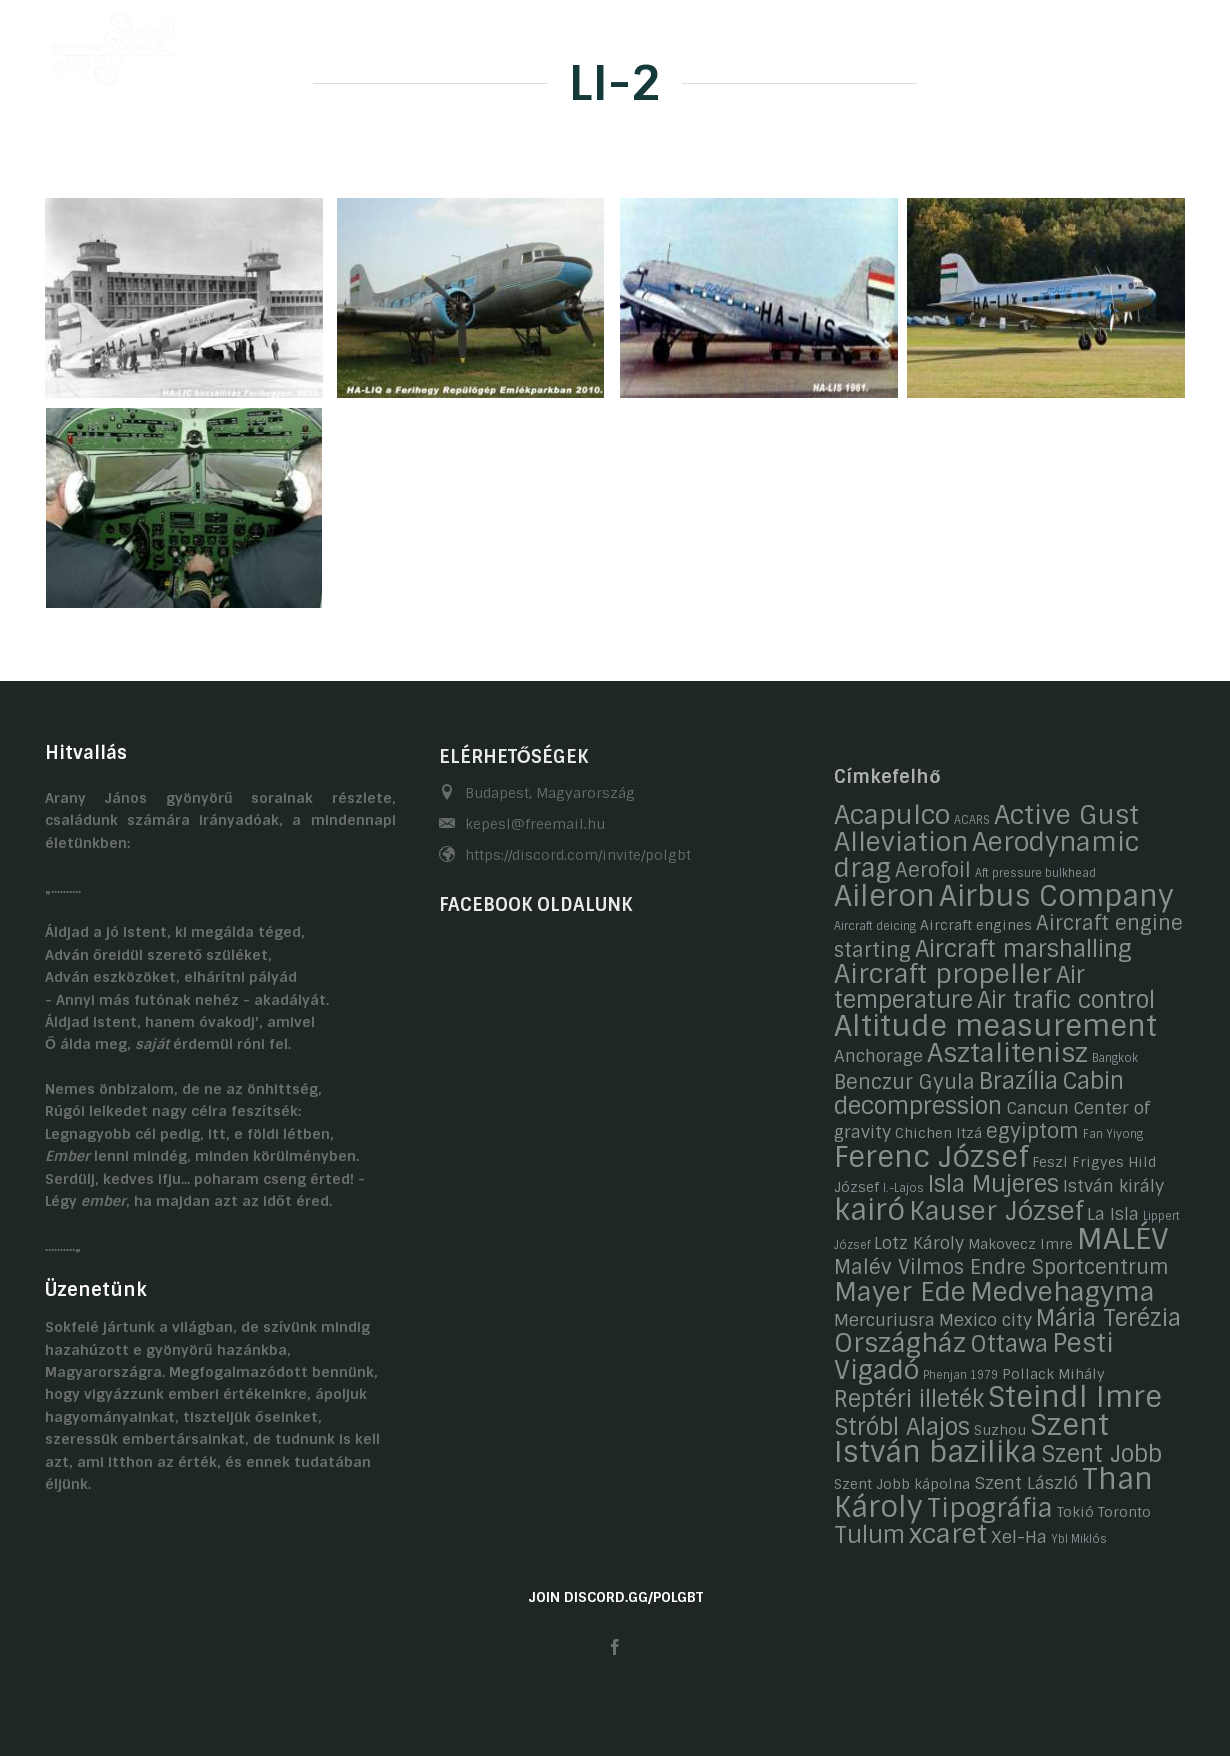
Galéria (724, 43)
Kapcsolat (967, 43)
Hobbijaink (621, 43)
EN (1176, 43)
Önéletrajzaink (491, 43)
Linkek (1065, 43)
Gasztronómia (841, 43)
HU (1137, 43)
